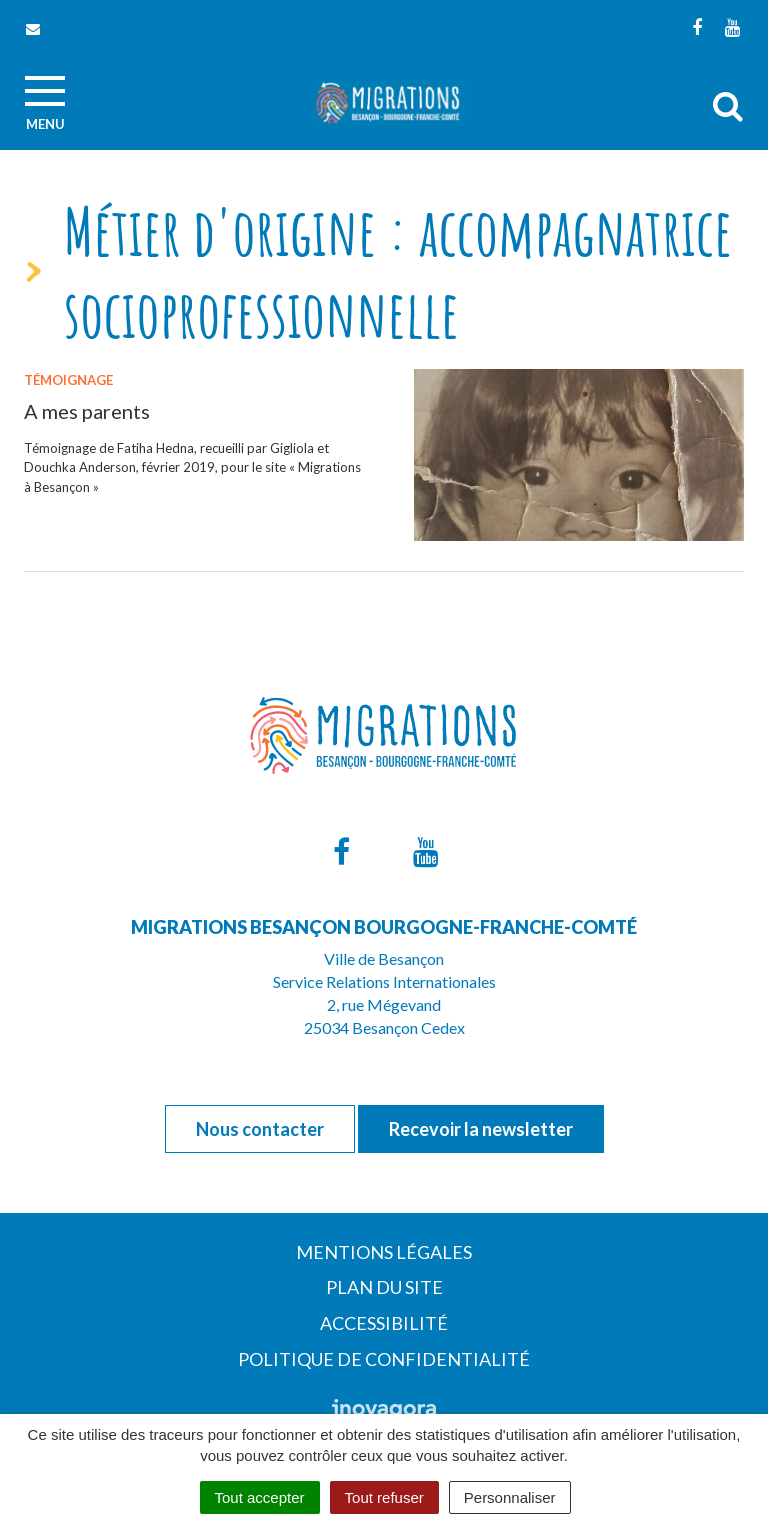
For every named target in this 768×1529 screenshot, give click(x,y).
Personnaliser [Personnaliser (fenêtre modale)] (510, 1497)
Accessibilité (384, 1323)
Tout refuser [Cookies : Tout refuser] (384, 1497)
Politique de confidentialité (384, 1359)
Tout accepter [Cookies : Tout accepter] (260, 1497)
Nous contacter (260, 1129)
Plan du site (384, 1287)
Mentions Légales (384, 1252)
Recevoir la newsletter (481, 1129)
